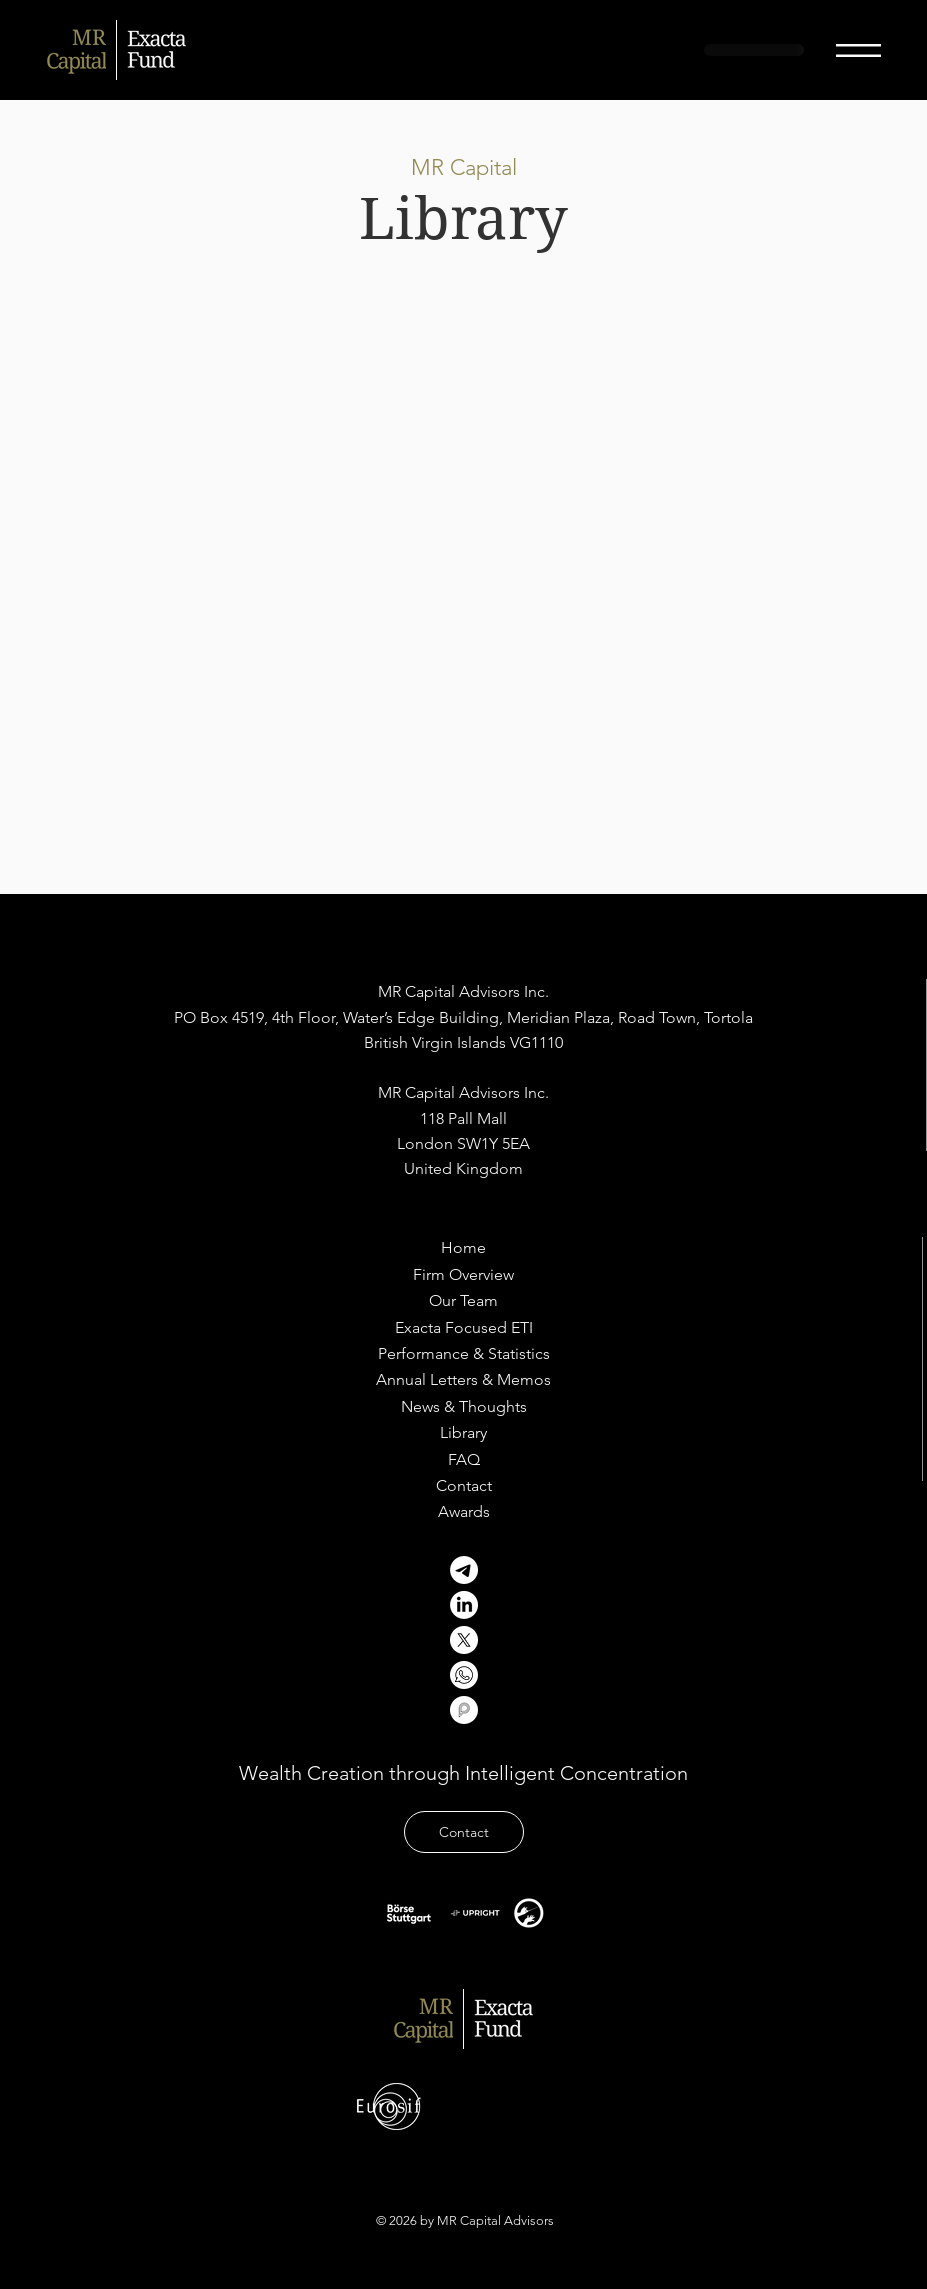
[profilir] (464, 1710)
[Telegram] (464, 1570)
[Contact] (464, 1486)
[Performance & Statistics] (464, 1354)
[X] (464, 1640)
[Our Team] (463, 1301)
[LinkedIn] (464, 1605)
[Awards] (464, 1512)
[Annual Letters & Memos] (463, 1380)
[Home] (463, 1248)
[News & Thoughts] (464, 1407)
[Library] (463, 1433)
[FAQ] (464, 1460)
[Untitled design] (464, 1675)
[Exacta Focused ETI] (464, 1328)
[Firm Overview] (463, 1275)
